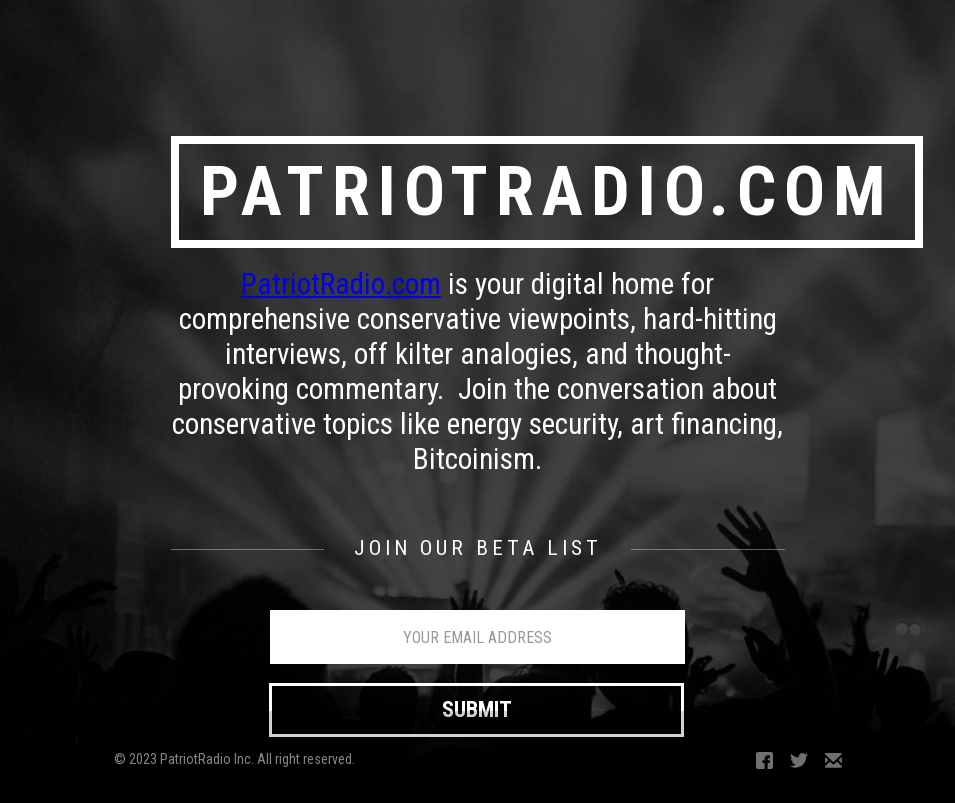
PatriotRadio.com (341, 284)
